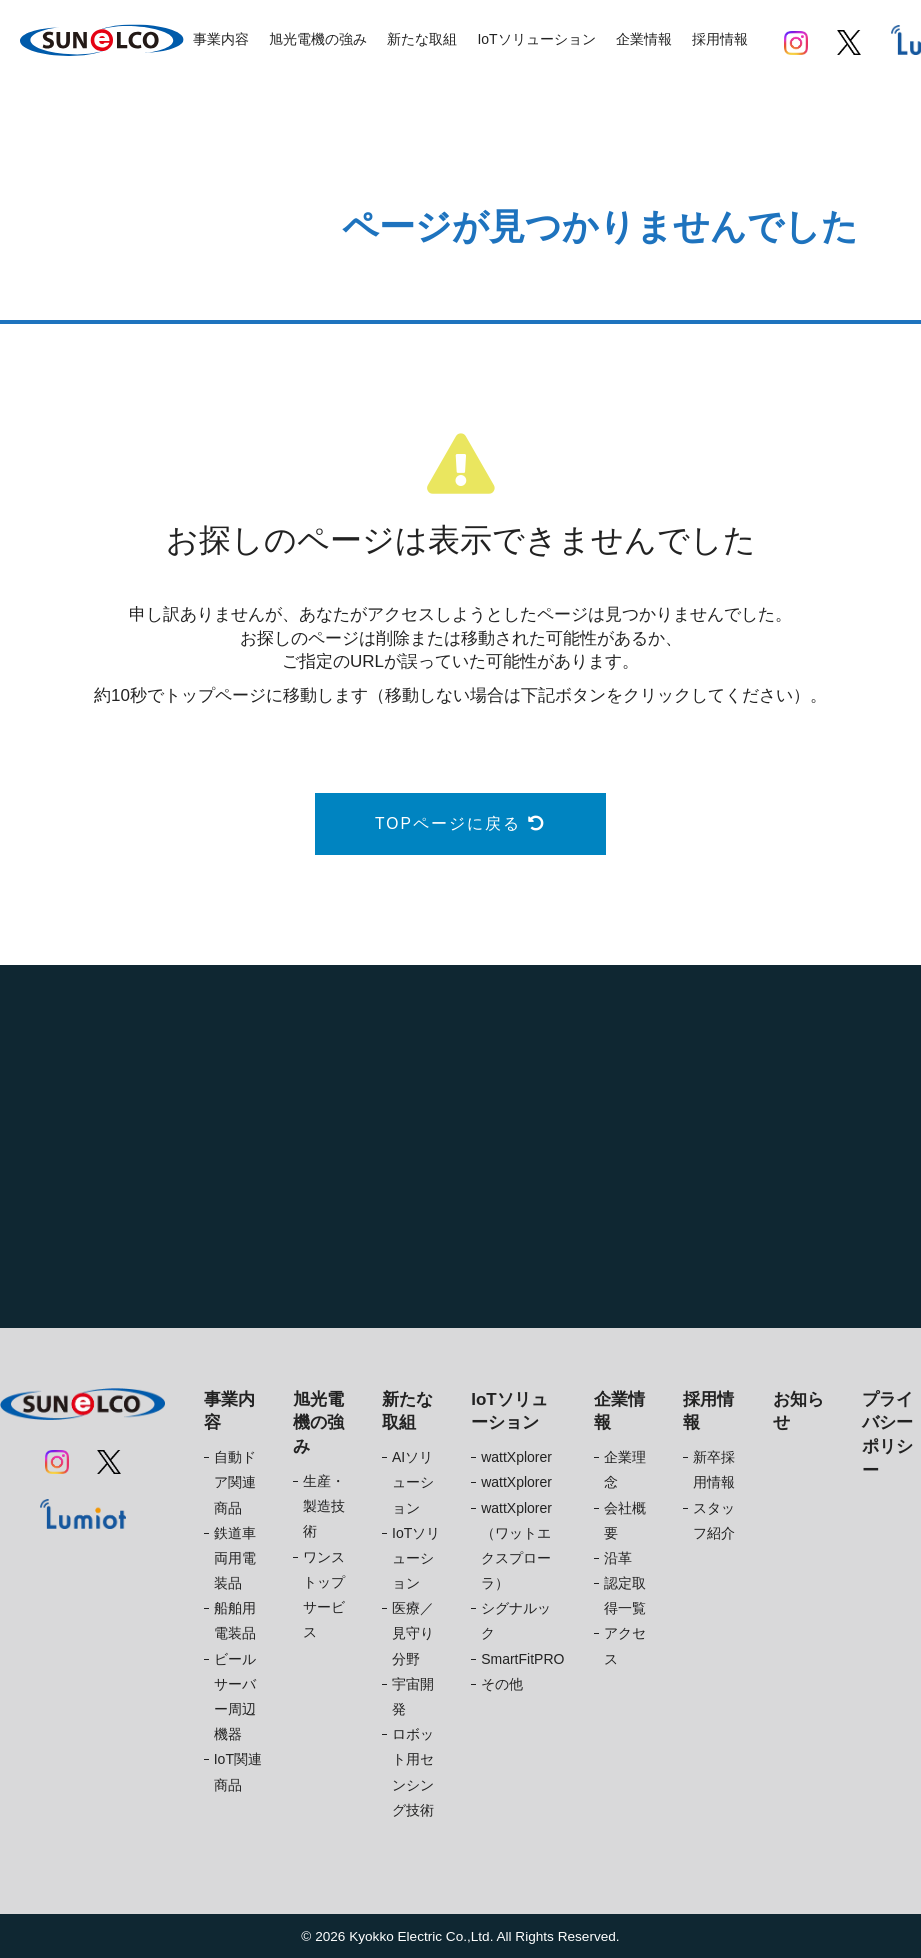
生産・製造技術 (324, 1506)
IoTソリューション (536, 39)
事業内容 (221, 39)
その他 (502, 1684)
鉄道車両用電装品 (235, 1558)
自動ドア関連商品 (235, 1482)
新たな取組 (422, 39)
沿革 (618, 1558)
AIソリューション (413, 1482)
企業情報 (644, 39)
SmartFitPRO (522, 1659)
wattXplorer (516, 1457)
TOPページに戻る (460, 823)
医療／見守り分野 (413, 1633)
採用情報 (720, 39)
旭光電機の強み (318, 39)
